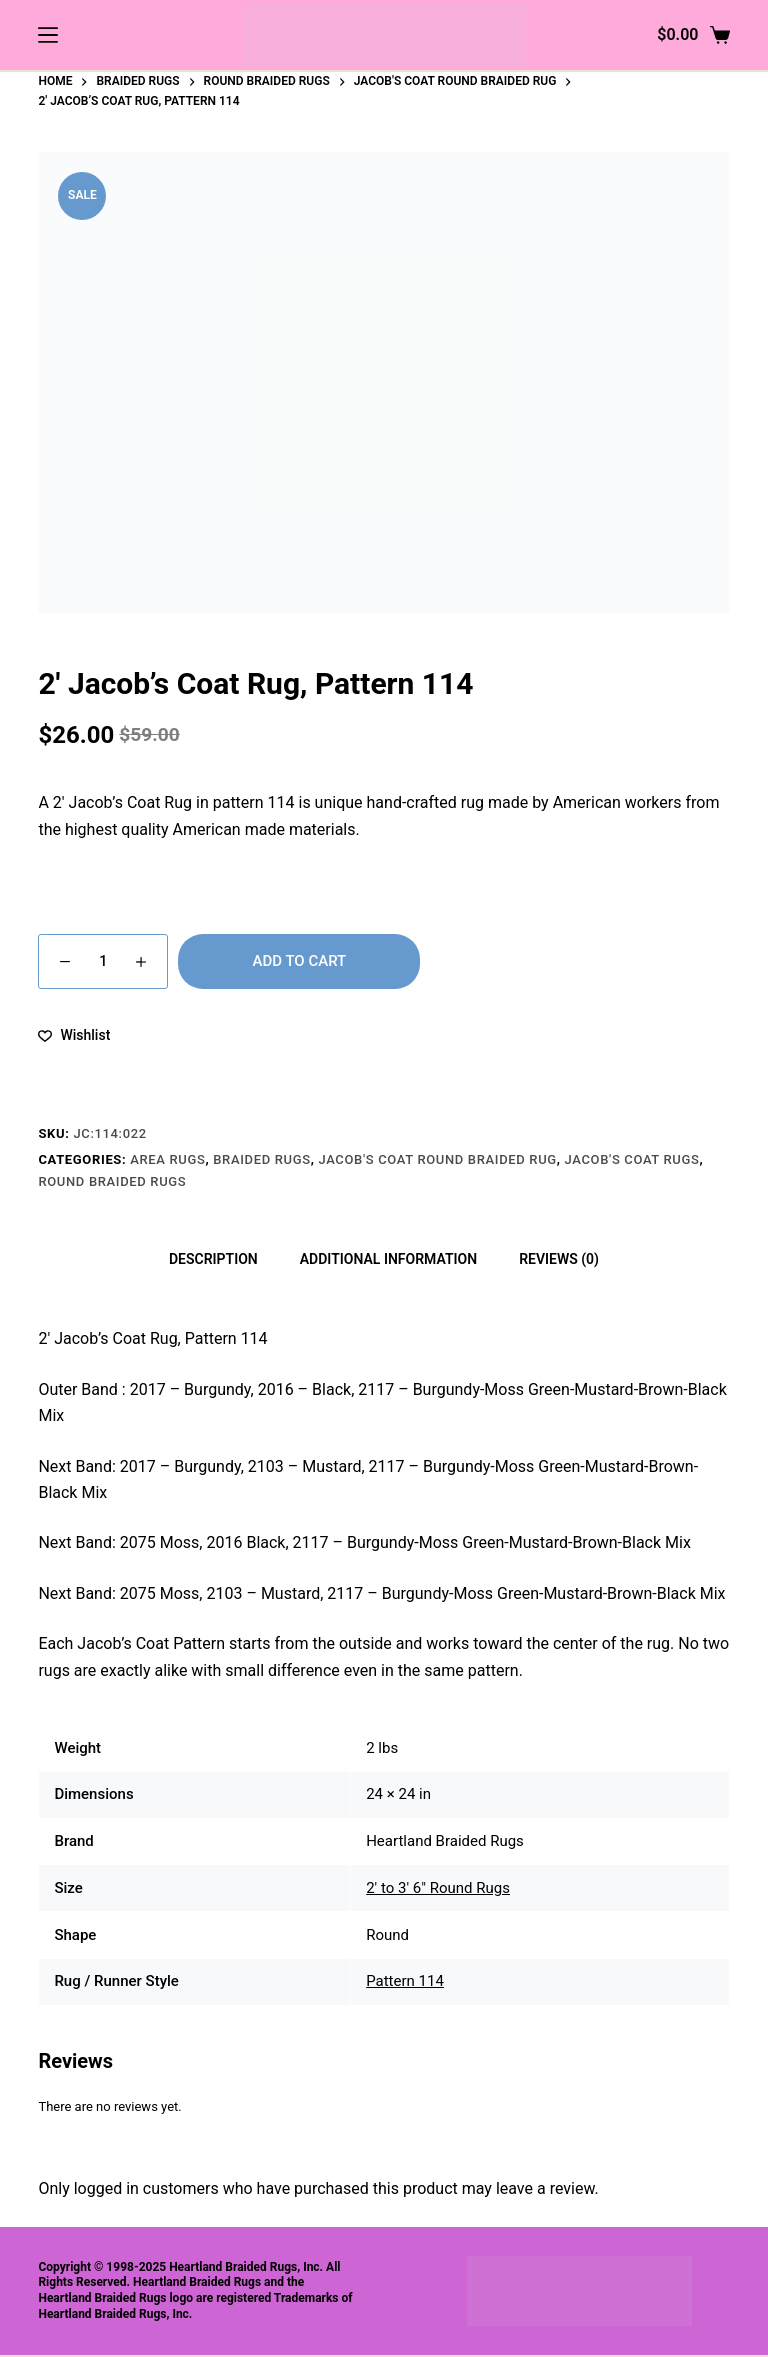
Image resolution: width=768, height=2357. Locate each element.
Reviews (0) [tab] (559, 1259)
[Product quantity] (103, 961)
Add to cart (299, 961)
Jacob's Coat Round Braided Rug (437, 1159)
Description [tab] (213, 1259)
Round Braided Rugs (112, 1181)
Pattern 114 (405, 1981)
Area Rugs (167, 1159)
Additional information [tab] (388, 1259)
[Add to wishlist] (74, 1035)
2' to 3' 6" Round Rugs (438, 1888)
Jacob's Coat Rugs (632, 1159)
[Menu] (48, 35)
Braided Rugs (261, 1159)
